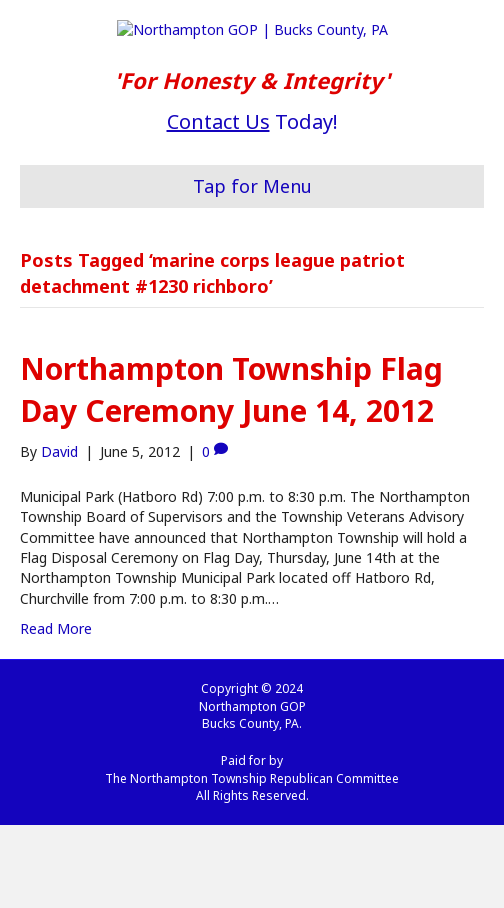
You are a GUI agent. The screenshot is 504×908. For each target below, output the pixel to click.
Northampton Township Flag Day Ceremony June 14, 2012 (231, 472)
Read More (56, 711)
